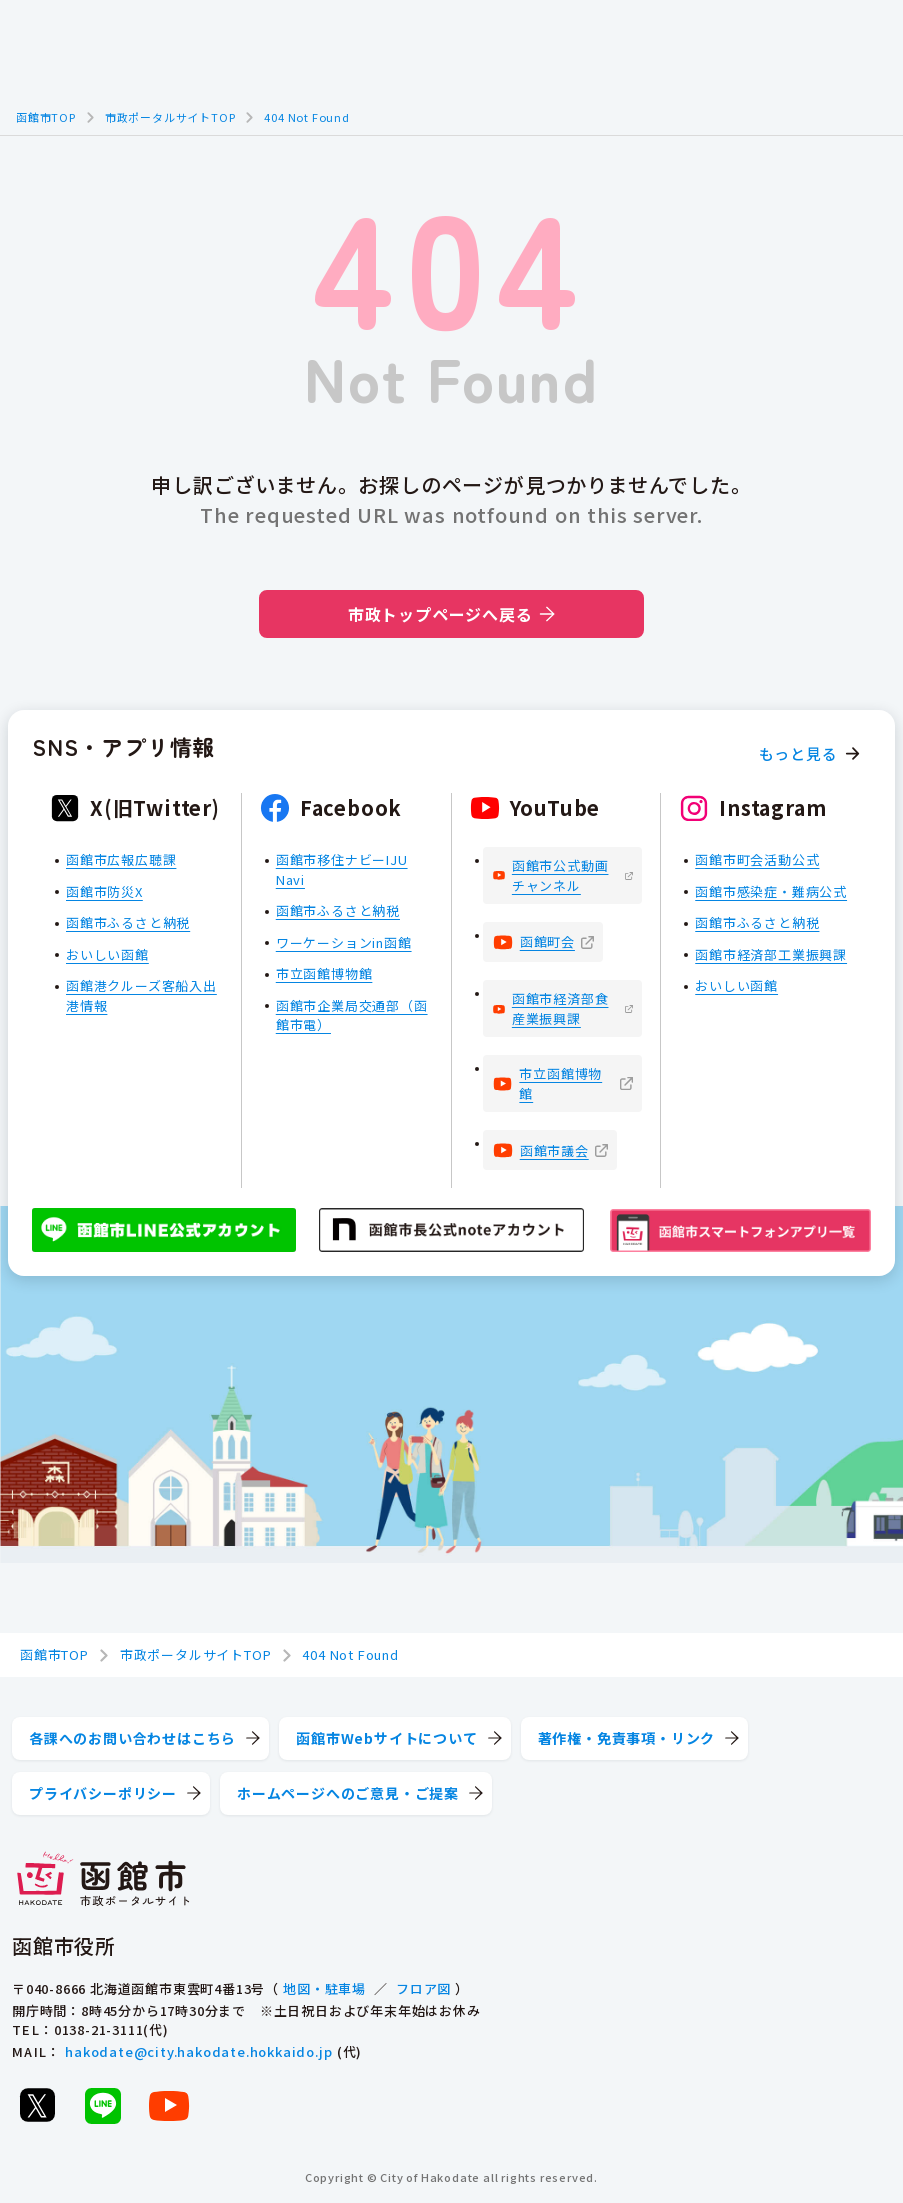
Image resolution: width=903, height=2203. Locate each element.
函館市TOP (46, 117)
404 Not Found (306, 117)
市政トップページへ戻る (451, 614)
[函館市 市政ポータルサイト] (103, 1880)
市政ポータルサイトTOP (170, 117)
